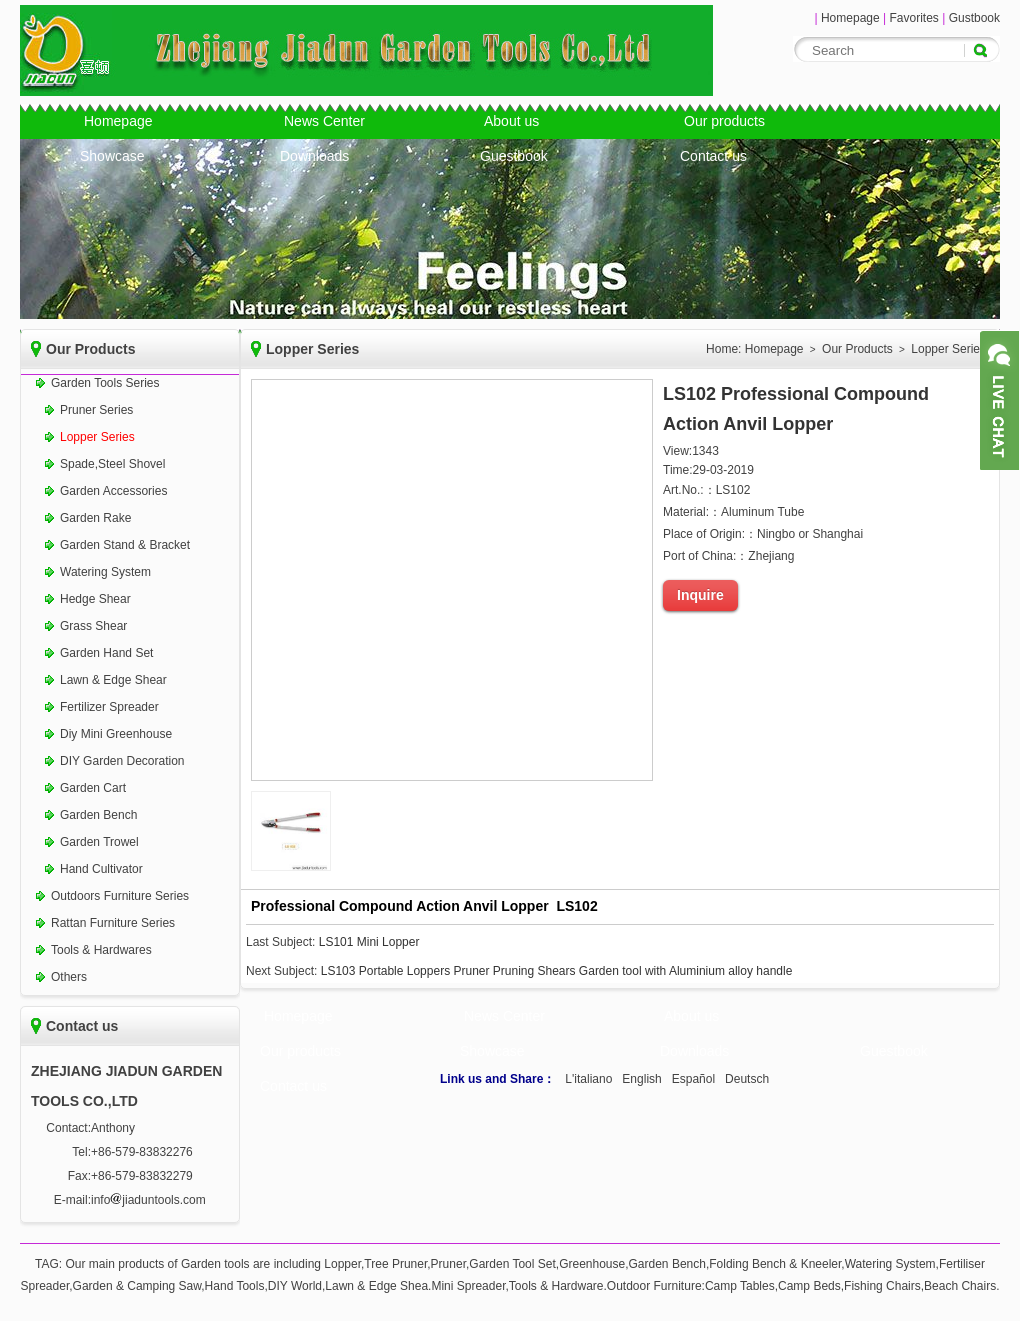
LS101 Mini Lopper (369, 942)
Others (69, 977)
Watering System (105, 572)
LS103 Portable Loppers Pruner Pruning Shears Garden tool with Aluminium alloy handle (557, 971)
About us (511, 121)
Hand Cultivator (101, 869)
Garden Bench (98, 815)
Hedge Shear (95, 599)
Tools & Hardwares (101, 950)
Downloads (314, 156)
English (641, 1079)
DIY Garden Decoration (122, 761)
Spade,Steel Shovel (112, 464)
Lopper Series (97, 437)
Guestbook (514, 156)
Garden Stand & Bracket (125, 545)
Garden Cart (93, 788)
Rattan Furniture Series (113, 923)
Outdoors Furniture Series (120, 896)
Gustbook (974, 18)
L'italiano (588, 1079)
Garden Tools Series (105, 383)
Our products (724, 121)
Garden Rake (95, 518)
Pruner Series (96, 410)
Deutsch (747, 1079)
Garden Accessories (113, 491)
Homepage (850, 18)
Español (693, 1079)
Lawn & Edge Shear (113, 680)
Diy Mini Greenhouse (116, 734)
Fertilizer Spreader (109, 707)
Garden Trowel (99, 842)
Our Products (857, 349)
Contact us (713, 156)
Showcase (112, 156)
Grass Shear (93, 626)
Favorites (913, 18)
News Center (324, 121)
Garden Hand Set (106, 653)
